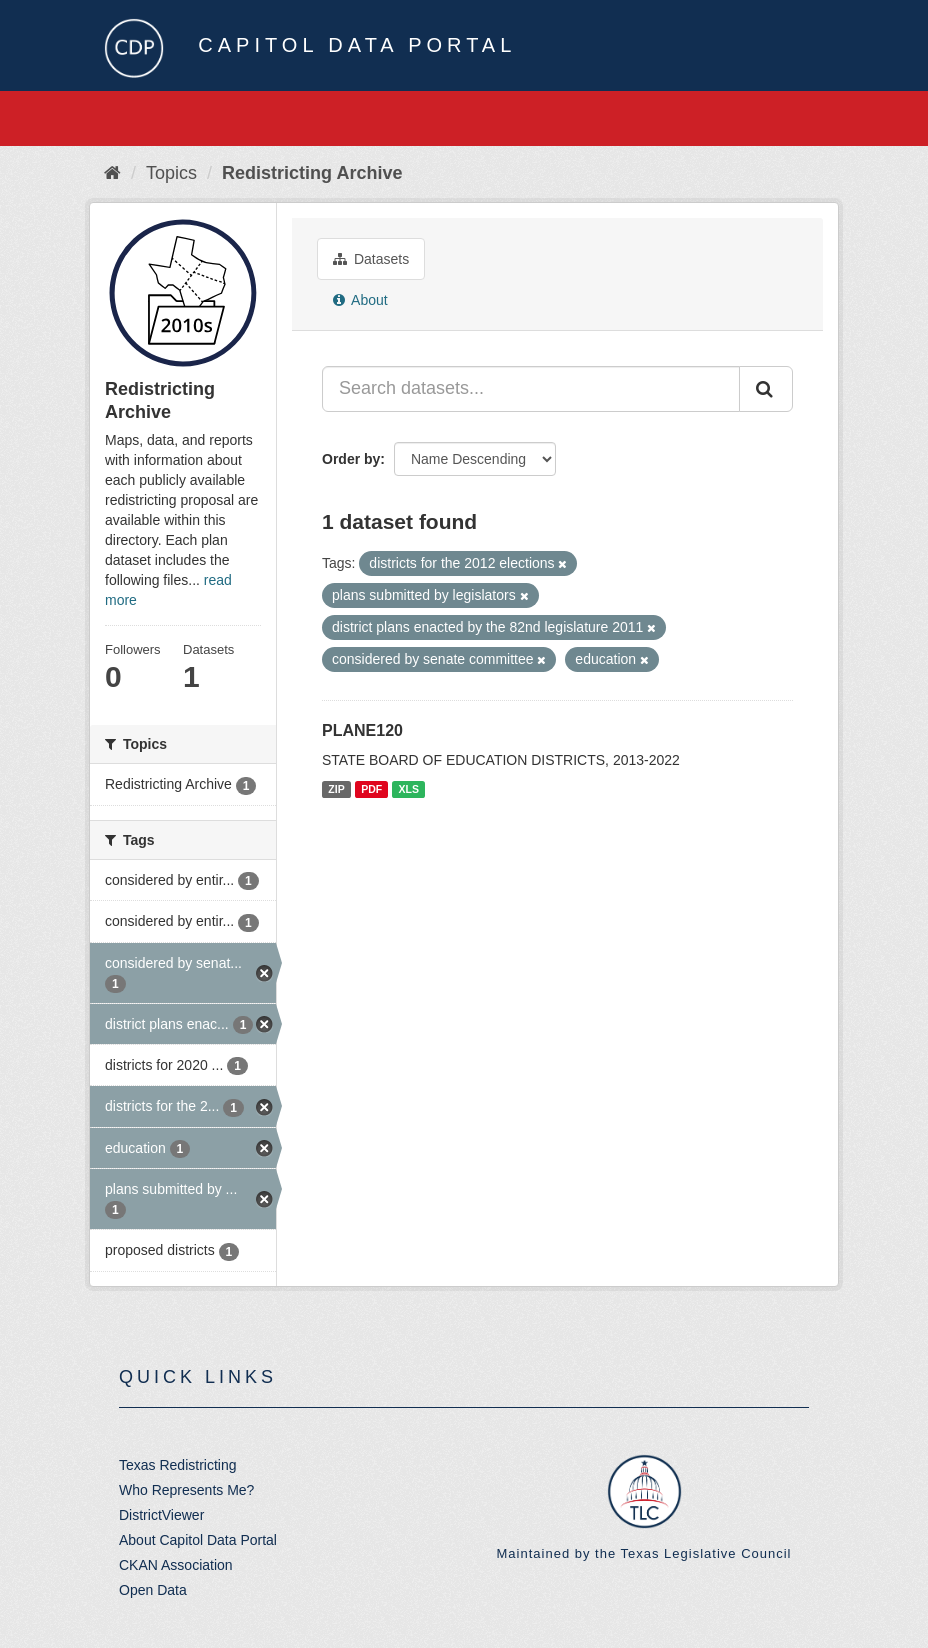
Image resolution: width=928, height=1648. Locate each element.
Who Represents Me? (186, 1490)
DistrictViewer (161, 1515)
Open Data (153, 1590)
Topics (171, 173)
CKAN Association (176, 1565)
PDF (371, 789)
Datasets (371, 259)
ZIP (336, 789)
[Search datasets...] (531, 389)
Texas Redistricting (178, 1465)
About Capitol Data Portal (198, 1540)
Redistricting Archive (312, 173)
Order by (351, 459)
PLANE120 (362, 730)
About (360, 300)
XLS (409, 789)
